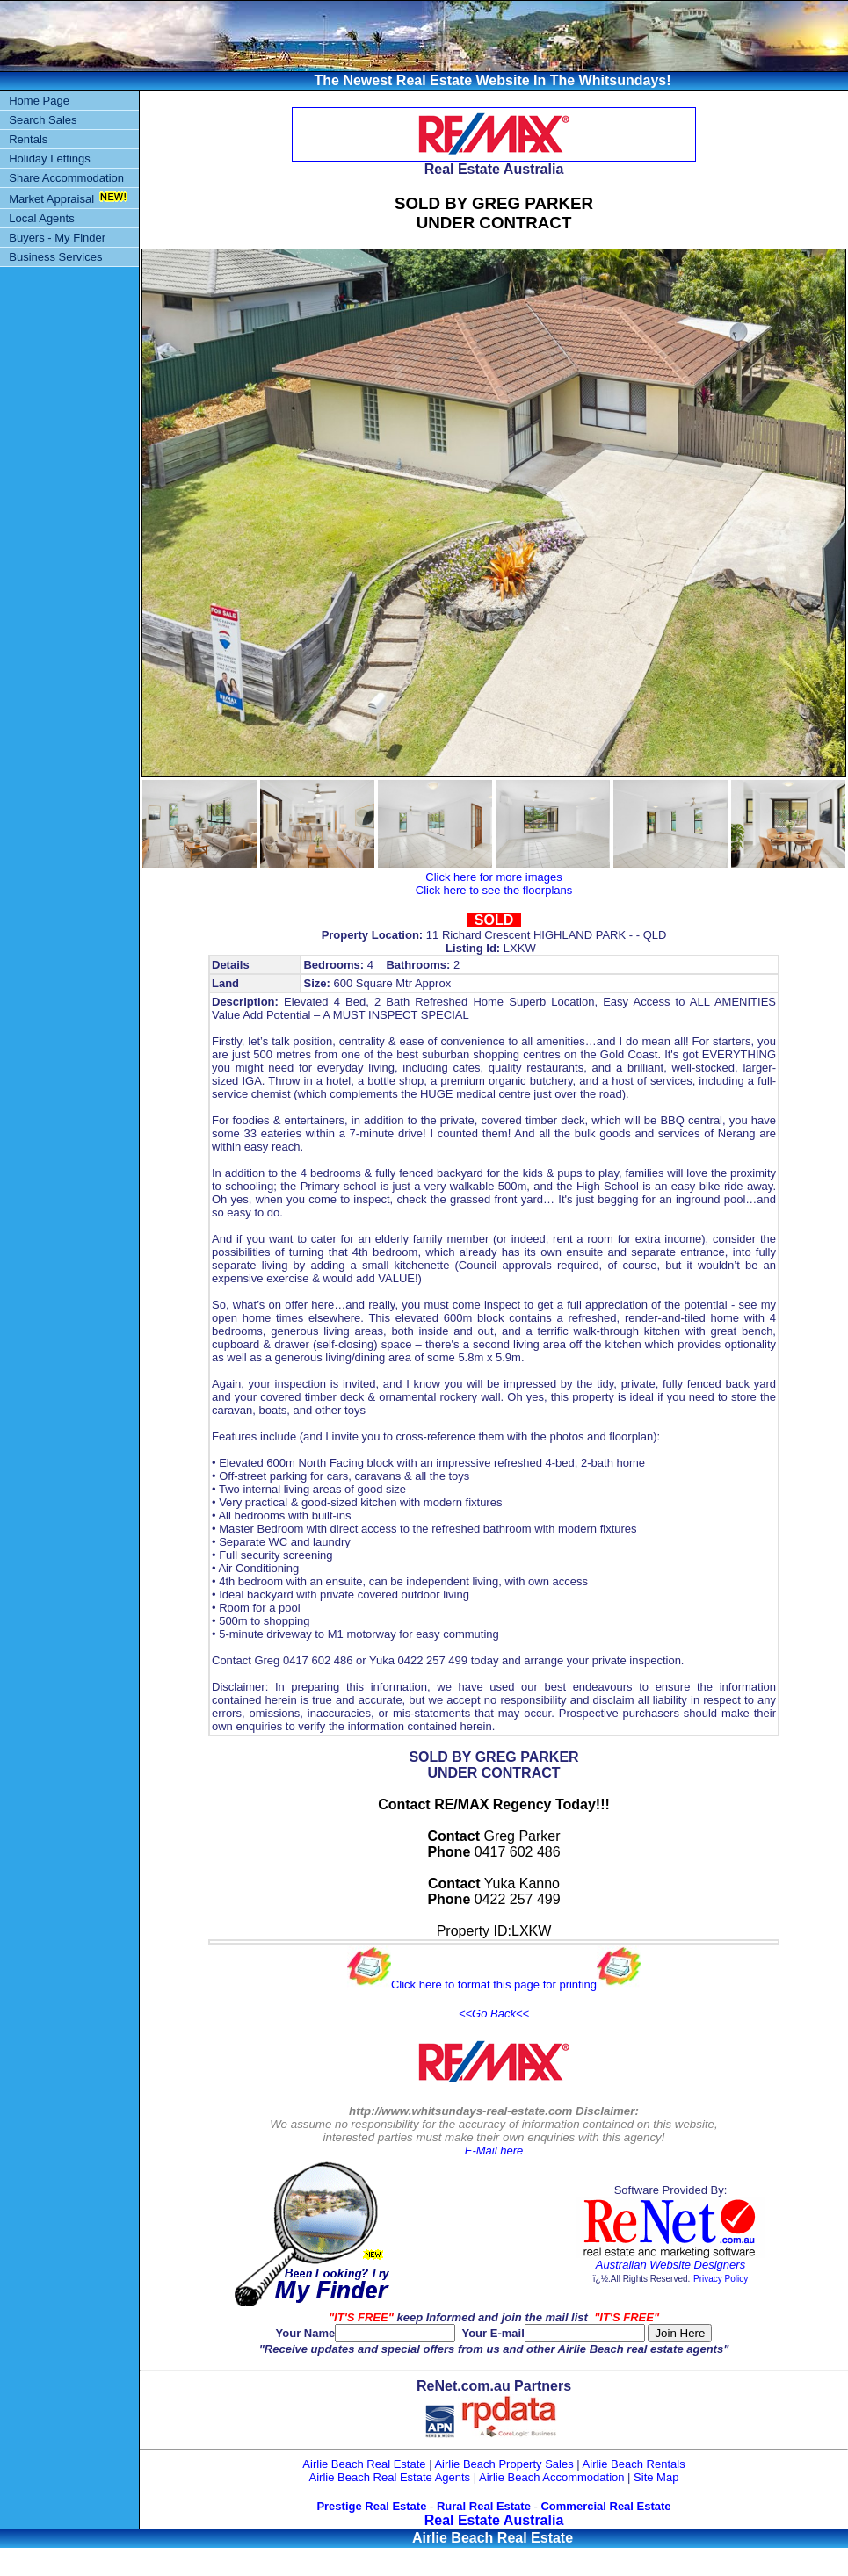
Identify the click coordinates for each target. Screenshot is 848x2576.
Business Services (55, 256)
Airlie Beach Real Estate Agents (390, 2477)
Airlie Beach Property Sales (503, 2464)
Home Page (39, 100)
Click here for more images (493, 877)
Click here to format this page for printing (494, 1984)
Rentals (28, 139)
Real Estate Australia (494, 2520)
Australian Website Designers (670, 2264)
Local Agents (41, 218)
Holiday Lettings (50, 158)
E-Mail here (494, 2150)
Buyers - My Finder (57, 237)
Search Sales (42, 119)
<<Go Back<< (494, 2013)
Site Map (656, 2477)
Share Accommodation (66, 177)
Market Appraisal (51, 199)
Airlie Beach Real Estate (363, 2464)
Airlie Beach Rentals (634, 2464)
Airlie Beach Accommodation (551, 2477)
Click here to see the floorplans (494, 890)
